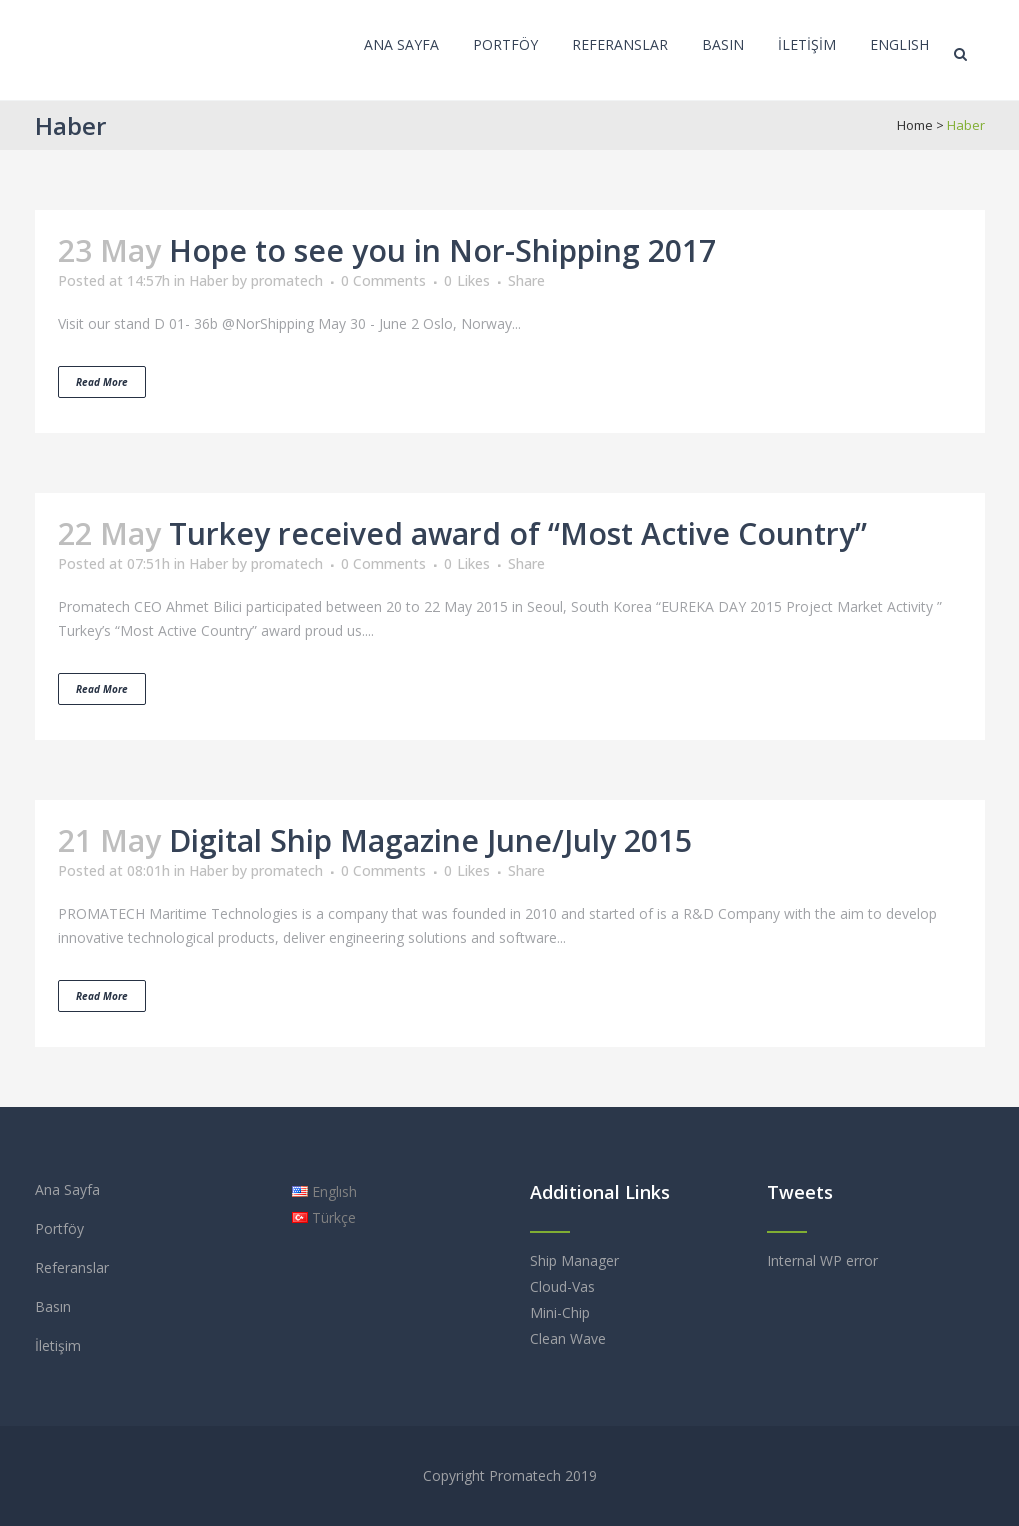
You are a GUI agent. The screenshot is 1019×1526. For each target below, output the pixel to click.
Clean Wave (568, 1338)
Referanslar (72, 1267)
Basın (53, 1306)
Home (915, 125)
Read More (102, 382)
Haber (208, 280)
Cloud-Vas (562, 1286)
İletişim (58, 1345)
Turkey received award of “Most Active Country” (518, 533)
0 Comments (383, 280)
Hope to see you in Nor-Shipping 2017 (442, 250)
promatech (287, 280)
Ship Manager (574, 1260)
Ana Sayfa (67, 1189)
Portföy (59, 1228)
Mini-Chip (560, 1312)
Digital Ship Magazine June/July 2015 (430, 840)
